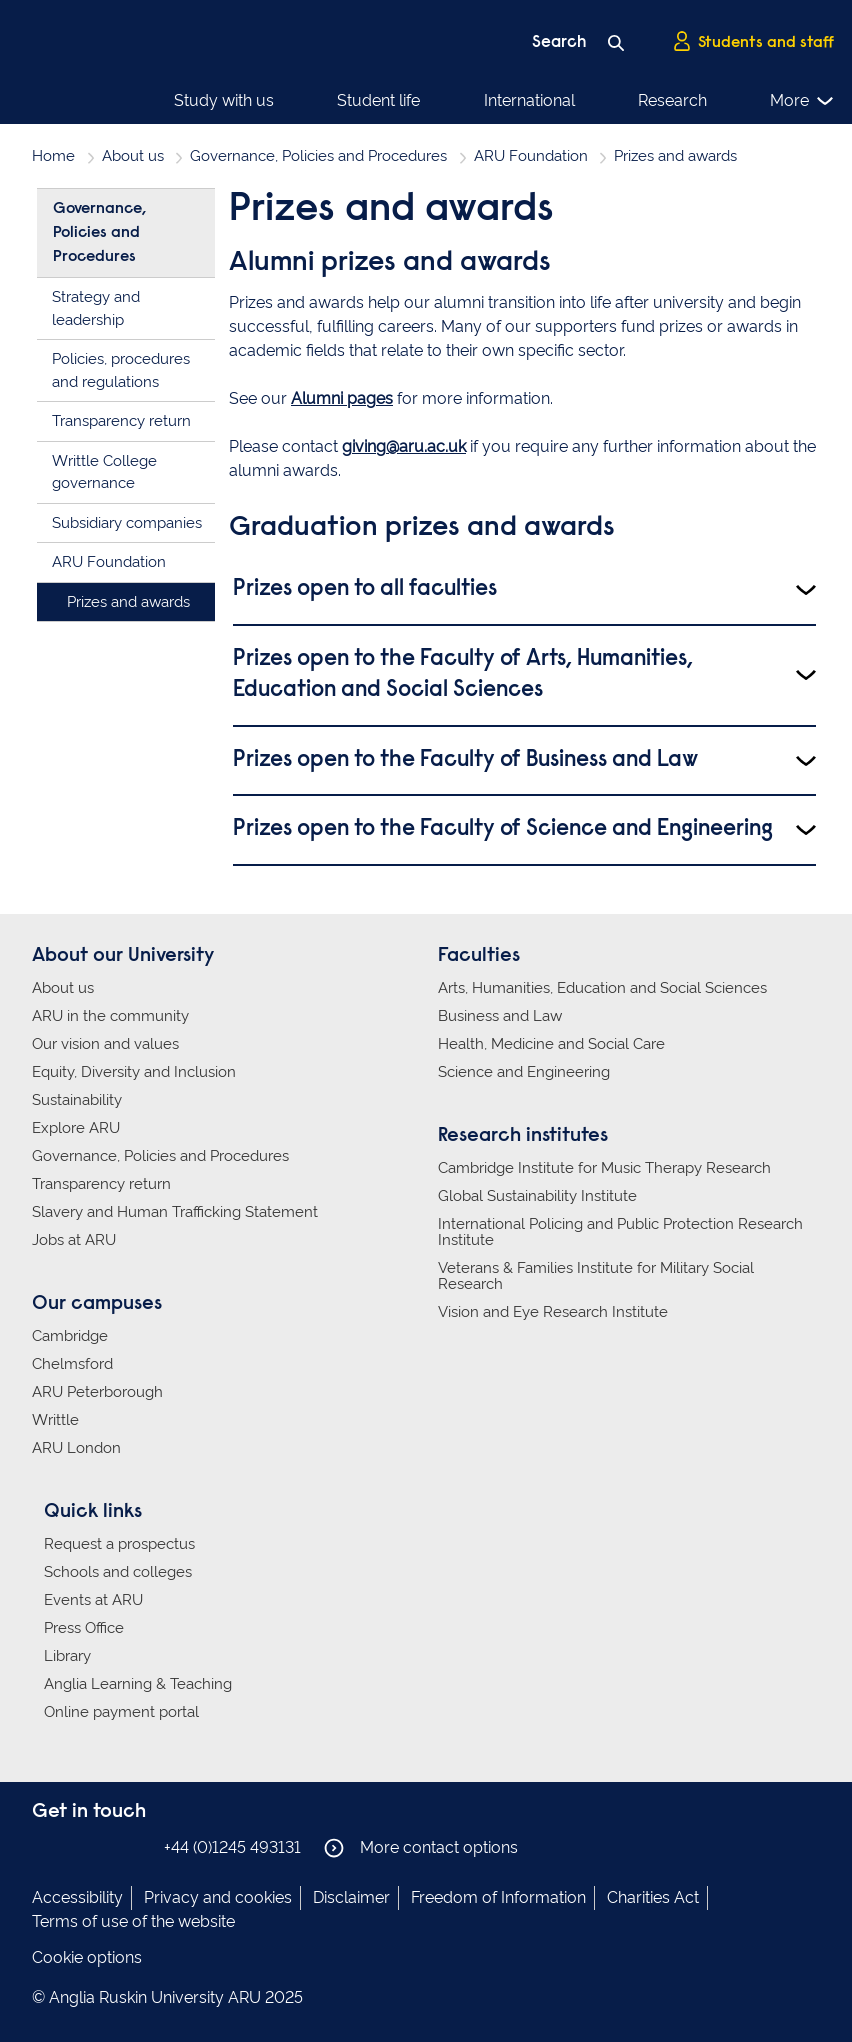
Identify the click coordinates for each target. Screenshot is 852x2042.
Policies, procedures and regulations (121, 370)
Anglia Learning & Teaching (138, 1684)
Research (672, 100)
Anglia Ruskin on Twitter (105, 1846)
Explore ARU (76, 1128)
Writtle (55, 1420)
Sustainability (77, 1100)
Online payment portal (121, 1712)
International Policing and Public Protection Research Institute (620, 1232)
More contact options (421, 1848)
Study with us (224, 100)
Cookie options (87, 1957)
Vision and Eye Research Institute (553, 1312)
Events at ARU (93, 1600)
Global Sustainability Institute (537, 1196)
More (802, 101)
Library (67, 1656)
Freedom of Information (498, 1897)
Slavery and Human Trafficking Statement (175, 1212)
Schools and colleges (118, 1572)
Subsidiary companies (127, 523)
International (529, 100)
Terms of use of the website (133, 1921)
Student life (378, 100)
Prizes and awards (128, 602)
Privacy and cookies (218, 1897)
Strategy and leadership (96, 308)
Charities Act (653, 1897)
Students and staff (753, 41)
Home (53, 156)
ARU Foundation (531, 156)
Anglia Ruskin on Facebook (45, 1846)
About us (133, 156)
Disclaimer (351, 1897)
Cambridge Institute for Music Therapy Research (604, 1168)
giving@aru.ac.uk (404, 446)
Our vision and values (105, 1044)
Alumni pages (342, 398)
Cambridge (70, 1336)
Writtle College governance (104, 472)
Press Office (84, 1628)
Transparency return (121, 421)
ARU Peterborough (97, 1392)
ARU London (76, 1448)
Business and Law (500, 1016)
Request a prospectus (119, 1544)
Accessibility (77, 1897)
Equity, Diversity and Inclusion (134, 1072)
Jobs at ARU (74, 1240)
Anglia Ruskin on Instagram (75, 1846)
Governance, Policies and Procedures (318, 156)
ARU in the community (110, 1016)
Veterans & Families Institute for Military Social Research (596, 1276)
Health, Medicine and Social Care (551, 1044)
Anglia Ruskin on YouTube (135, 1846)
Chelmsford (72, 1364)
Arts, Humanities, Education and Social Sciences (602, 988)
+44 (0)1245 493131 (232, 1847)
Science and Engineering (524, 1072)
